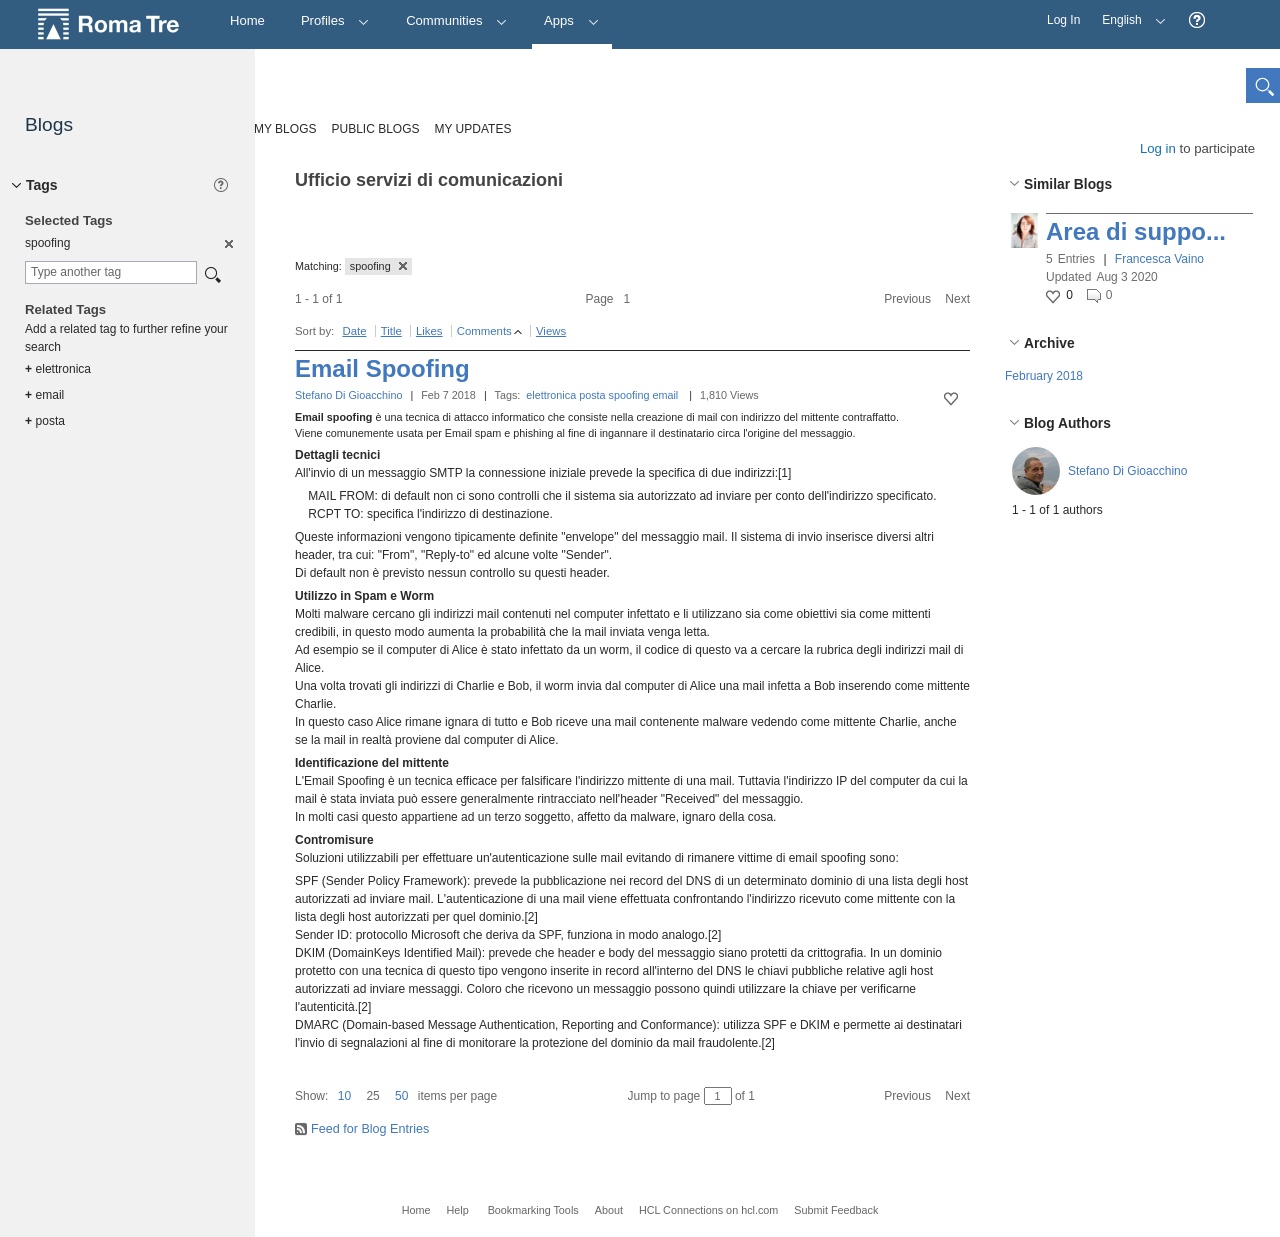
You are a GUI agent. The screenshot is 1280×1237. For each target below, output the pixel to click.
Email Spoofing (382, 368)
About (609, 1210)
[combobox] (111, 272)
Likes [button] (429, 331)
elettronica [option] (58, 369)
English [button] (1129, 13)
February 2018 (1044, 376)
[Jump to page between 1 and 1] (718, 1096)
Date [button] (354, 331)
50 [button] (401, 1096)
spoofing (629, 395)
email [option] (44, 395)
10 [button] (344, 1096)
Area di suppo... (1136, 231)
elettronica (551, 395)
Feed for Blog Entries (370, 1129)
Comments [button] (484, 331)
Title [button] (391, 331)
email (665, 395)
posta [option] (45, 421)
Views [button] (551, 331)
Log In (1063, 20)
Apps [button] (571, 20)
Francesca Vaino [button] (1159, 259)
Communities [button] (457, 20)
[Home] (247, 21)
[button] (1197, 20)
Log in (1158, 148)
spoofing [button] (378, 266)
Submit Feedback (836, 1210)
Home (416, 1210)
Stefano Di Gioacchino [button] (1127, 471)
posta (592, 395)
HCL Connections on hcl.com (708, 1210)
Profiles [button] (335, 20)
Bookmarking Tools (533, 1210)
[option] (227, 243)
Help (457, 1210)
